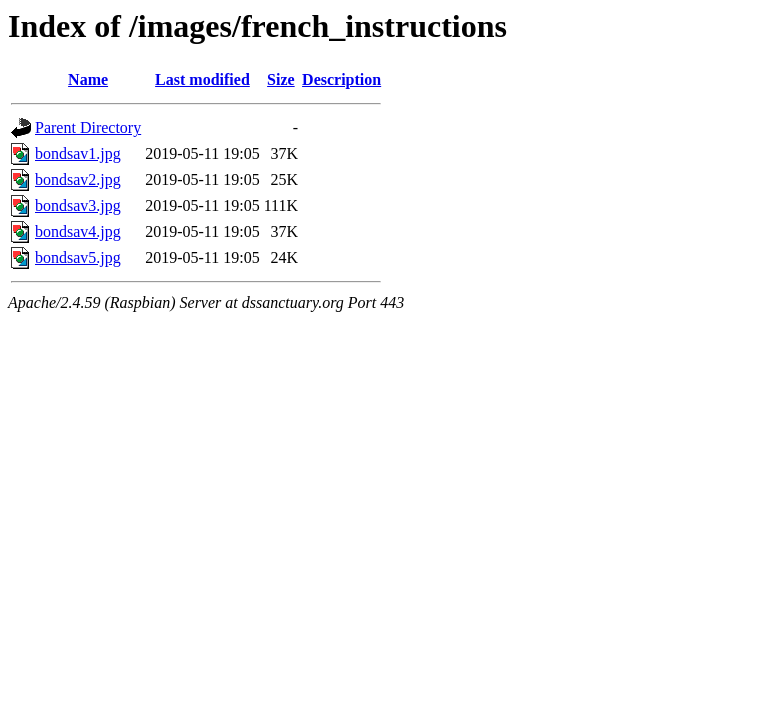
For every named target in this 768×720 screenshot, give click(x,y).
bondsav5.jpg (78, 257)
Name (88, 79)
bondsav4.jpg (78, 231)
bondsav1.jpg (78, 153)
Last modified (202, 79)
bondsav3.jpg (78, 205)
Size (281, 79)
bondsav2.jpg (78, 179)
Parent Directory (88, 127)
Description (341, 79)
